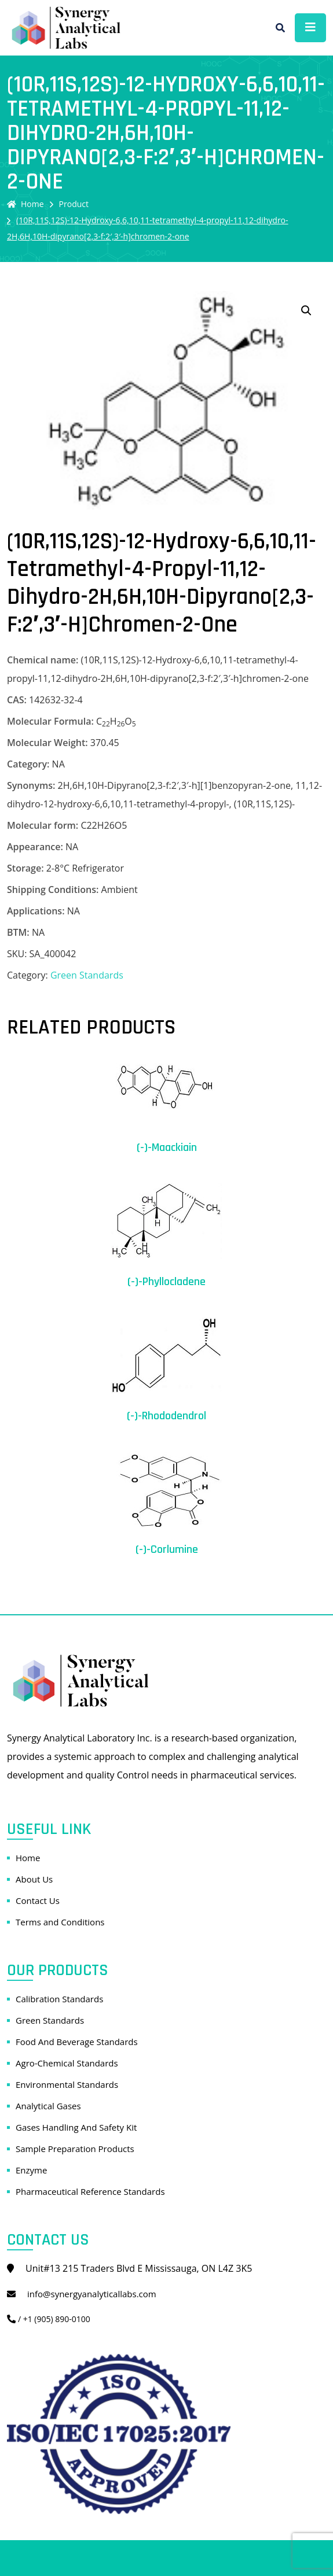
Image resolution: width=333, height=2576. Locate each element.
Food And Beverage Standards (77, 2041)
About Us (34, 1879)
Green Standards (86, 975)
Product (74, 203)
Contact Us (38, 1900)
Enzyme (31, 2170)
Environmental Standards (67, 2084)
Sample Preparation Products (75, 2148)
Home (25, 203)
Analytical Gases (48, 2106)
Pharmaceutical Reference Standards (90, 2191)
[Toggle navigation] (310, 27)
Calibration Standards (59, 1999)
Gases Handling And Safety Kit (76, 2127)
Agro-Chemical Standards (67, 2063)
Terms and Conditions (60, 1922)
